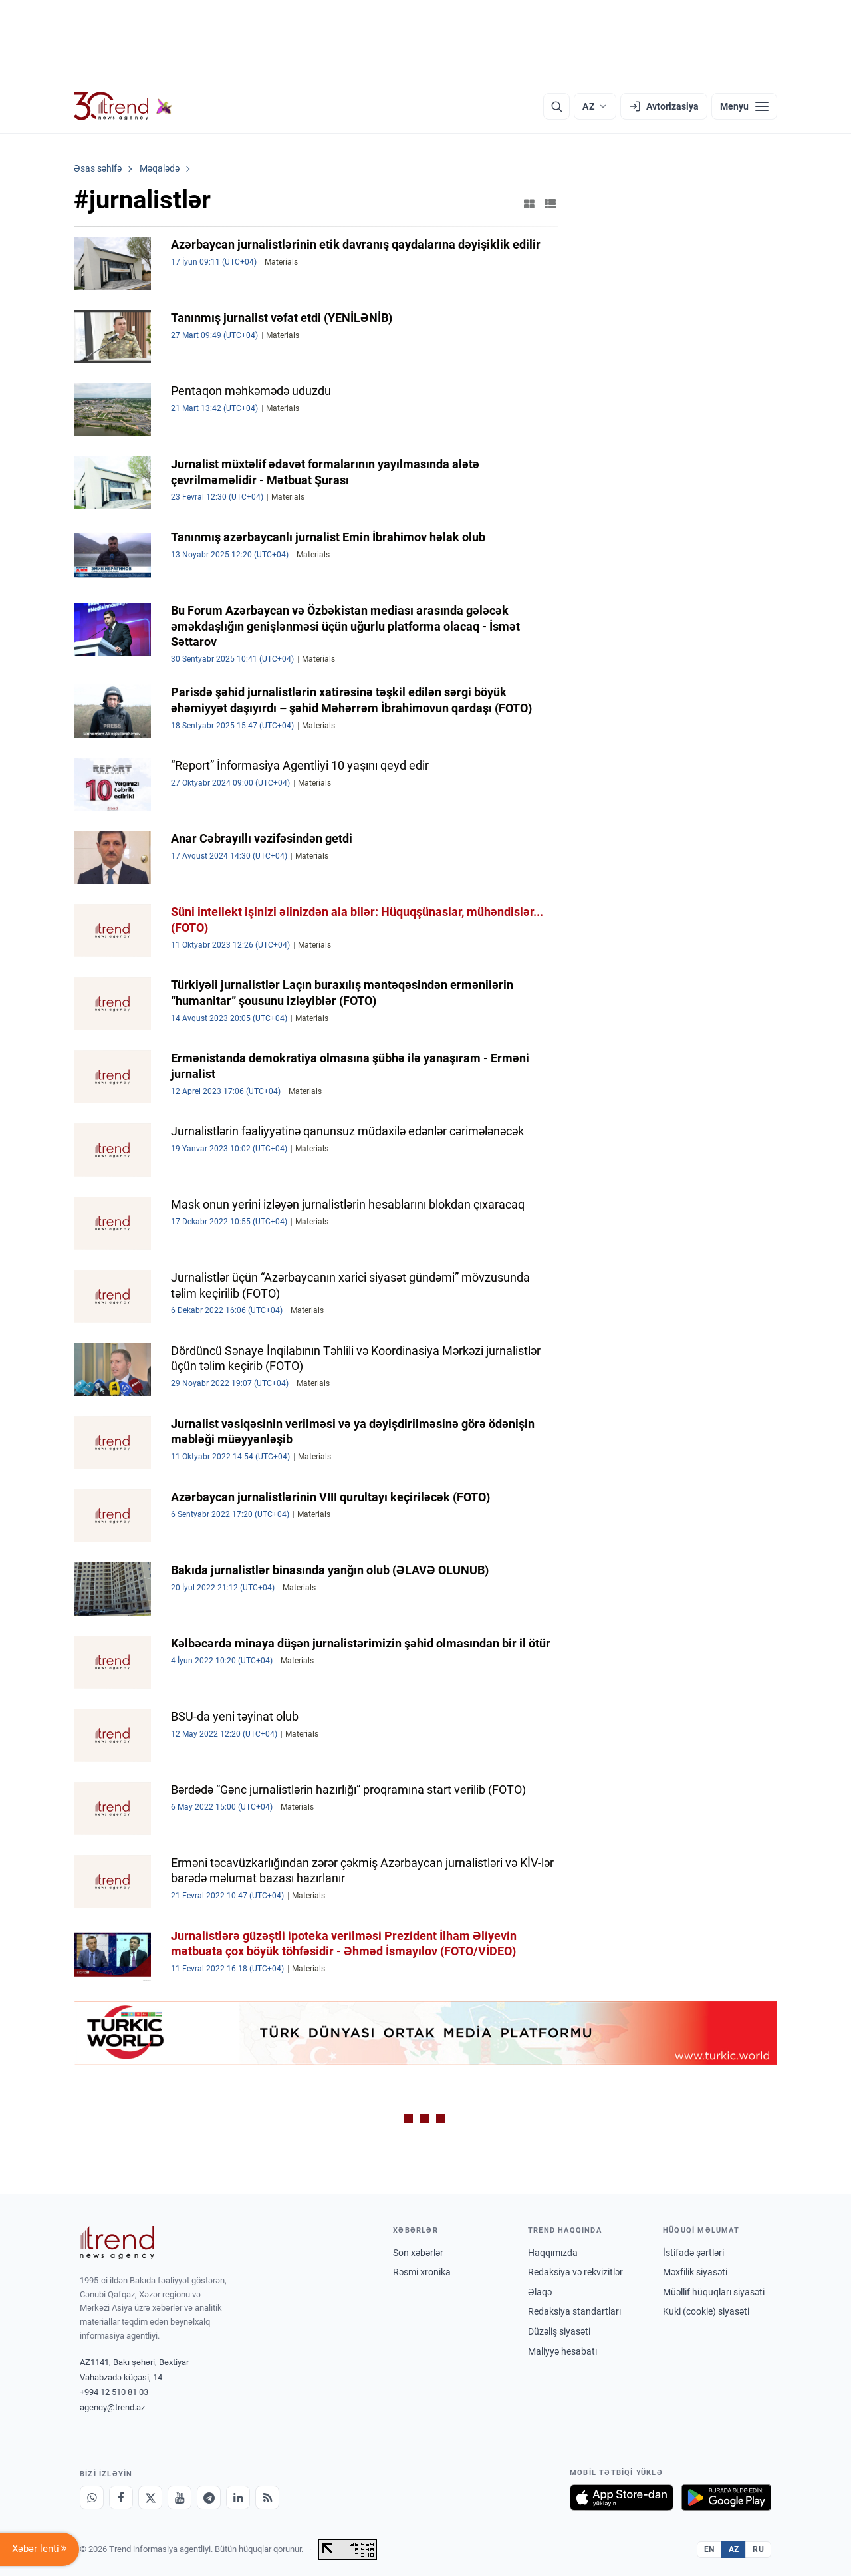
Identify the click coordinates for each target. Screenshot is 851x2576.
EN (709, 2549)
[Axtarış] (556, 106)
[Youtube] (179, 2497)
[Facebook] (121, 2497)
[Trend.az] (123, 106)
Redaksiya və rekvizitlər (575, 2272)
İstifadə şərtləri (693, 2252)
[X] (150, 2497)
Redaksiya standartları (574, 2311)
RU (758, 2549)
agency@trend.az (112, 2407)
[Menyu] (744, 106)
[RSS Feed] (267, 2497)
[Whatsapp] (92, 2497)
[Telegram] (209, 2497)
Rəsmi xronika (422, 2272)
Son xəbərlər (418, 2252)
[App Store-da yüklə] (621, 2497)
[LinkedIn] (238, 2497)
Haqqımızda (553, 2252)
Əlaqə (540, 2292)
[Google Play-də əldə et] (726, 2497)
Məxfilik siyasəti (695, 2272)
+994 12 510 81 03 (114, 2392)
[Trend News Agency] (117, 2242)
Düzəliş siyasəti (559, 2331)
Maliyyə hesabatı (562, 2351)
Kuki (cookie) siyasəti (706, 2311)
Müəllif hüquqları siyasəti (714, 2292)
